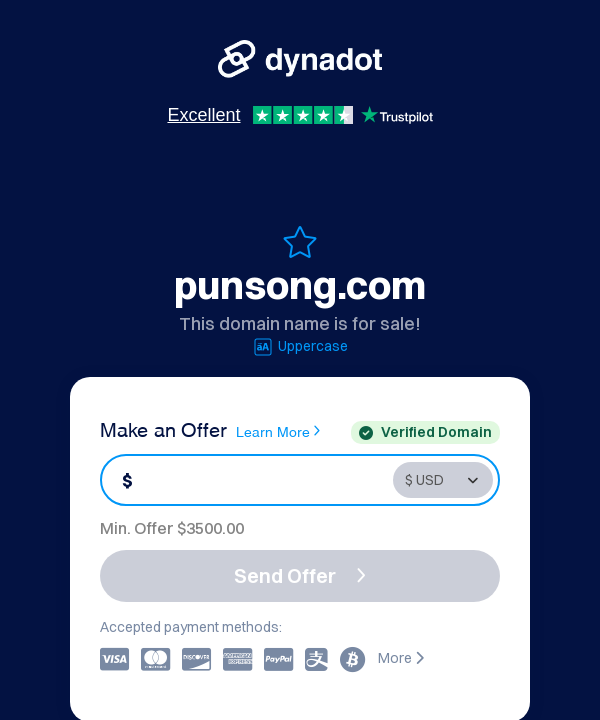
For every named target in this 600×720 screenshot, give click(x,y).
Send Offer (300, 575)
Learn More (278, 431)
